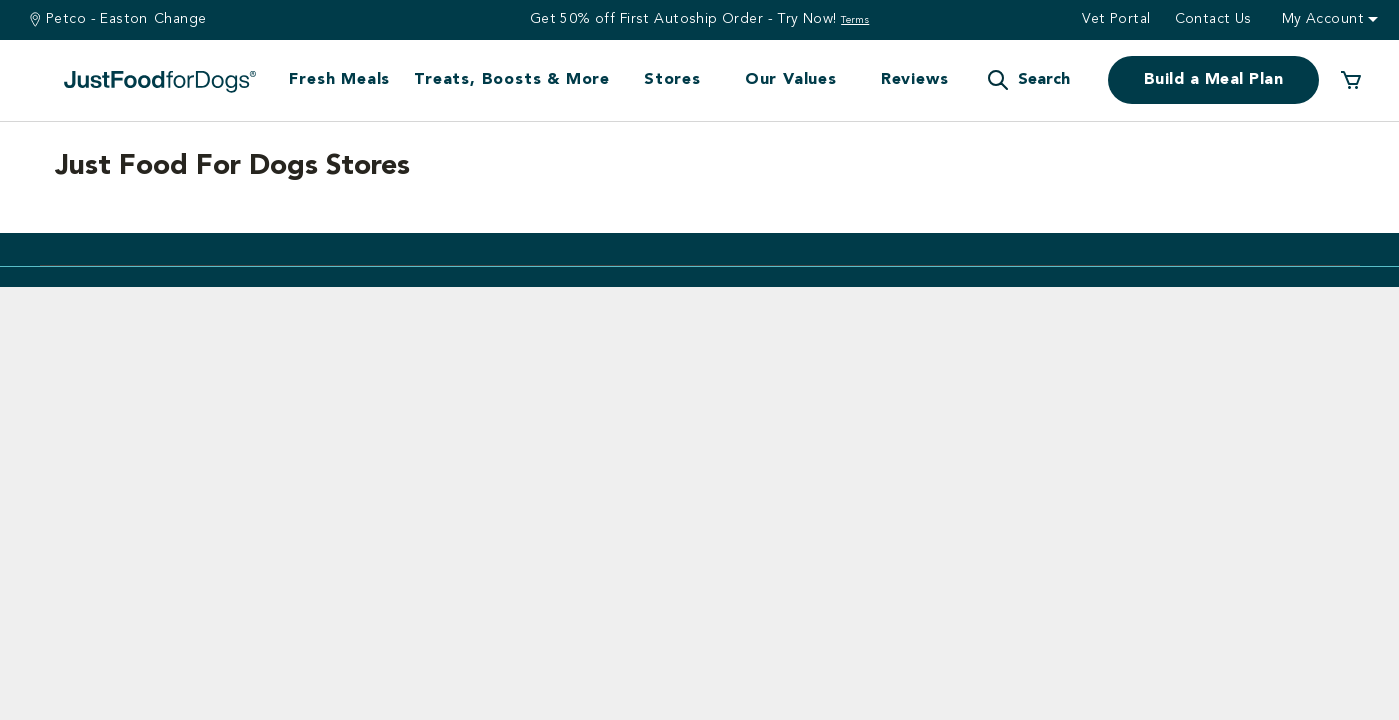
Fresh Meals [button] (339, 80)
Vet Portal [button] (1116, 19)
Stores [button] (672, 80)
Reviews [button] (915, 80)
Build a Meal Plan (1213, 80)
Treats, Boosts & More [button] (512, 80)
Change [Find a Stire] (180, 19)
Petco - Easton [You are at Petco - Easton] (97, 19)
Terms (855, 20)
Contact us (1213, 19)
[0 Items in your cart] (1351, 80)
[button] (1028, 80)
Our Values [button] (791, 80)
